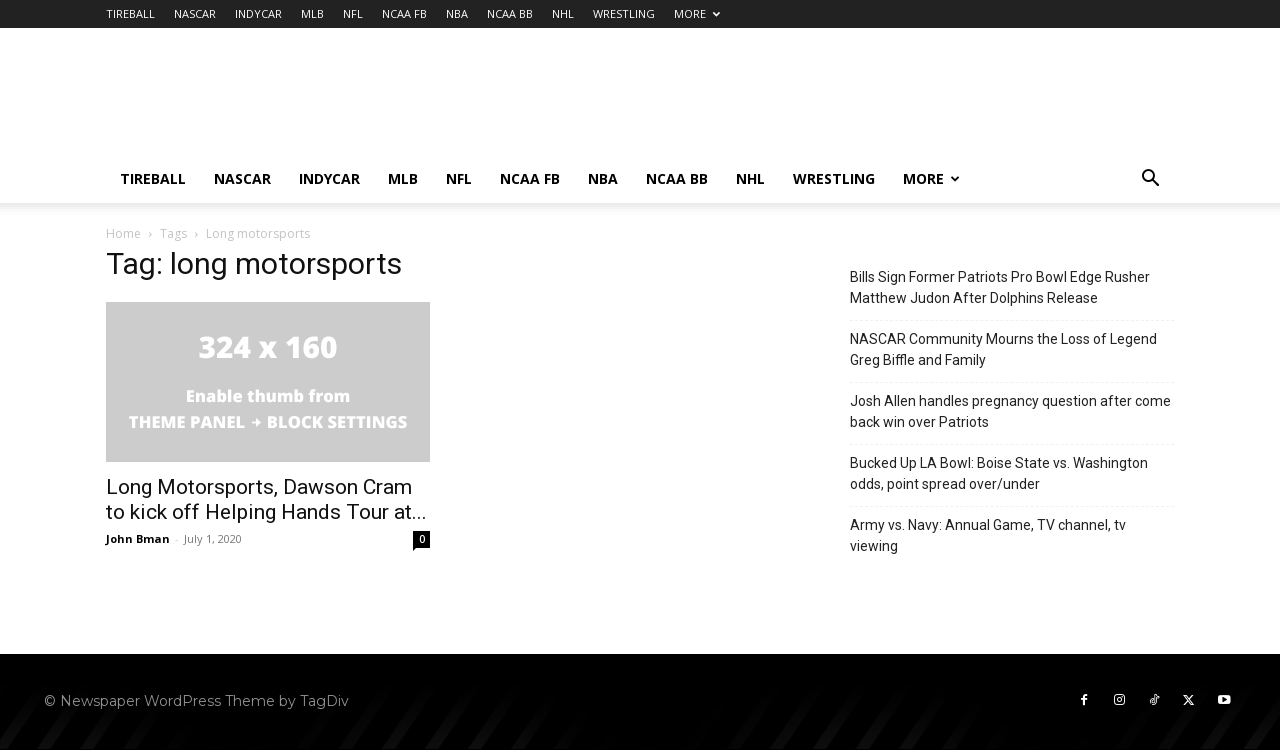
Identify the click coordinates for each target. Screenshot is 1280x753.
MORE (697, 13)
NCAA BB (510, 13)
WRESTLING (624, 13)
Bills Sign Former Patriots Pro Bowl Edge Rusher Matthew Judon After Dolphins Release (1000, 287)
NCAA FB (404, 13)
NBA (457, 13)
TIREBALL (130, 13)
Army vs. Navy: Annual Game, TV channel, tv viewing (988, 535)
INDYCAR (258, 13)
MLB (312, 13)
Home (123, 233)
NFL (353, 13)
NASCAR (195, 13)
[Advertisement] (810, 101)
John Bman (138, 538)
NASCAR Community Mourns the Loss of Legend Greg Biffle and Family (1003, 349)
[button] (1150, 180)
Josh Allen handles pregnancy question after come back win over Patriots (1010, 411)
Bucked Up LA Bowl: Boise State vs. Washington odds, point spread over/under (999, 473)
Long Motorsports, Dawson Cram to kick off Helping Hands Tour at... (266, 499)
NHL (563, 13)
